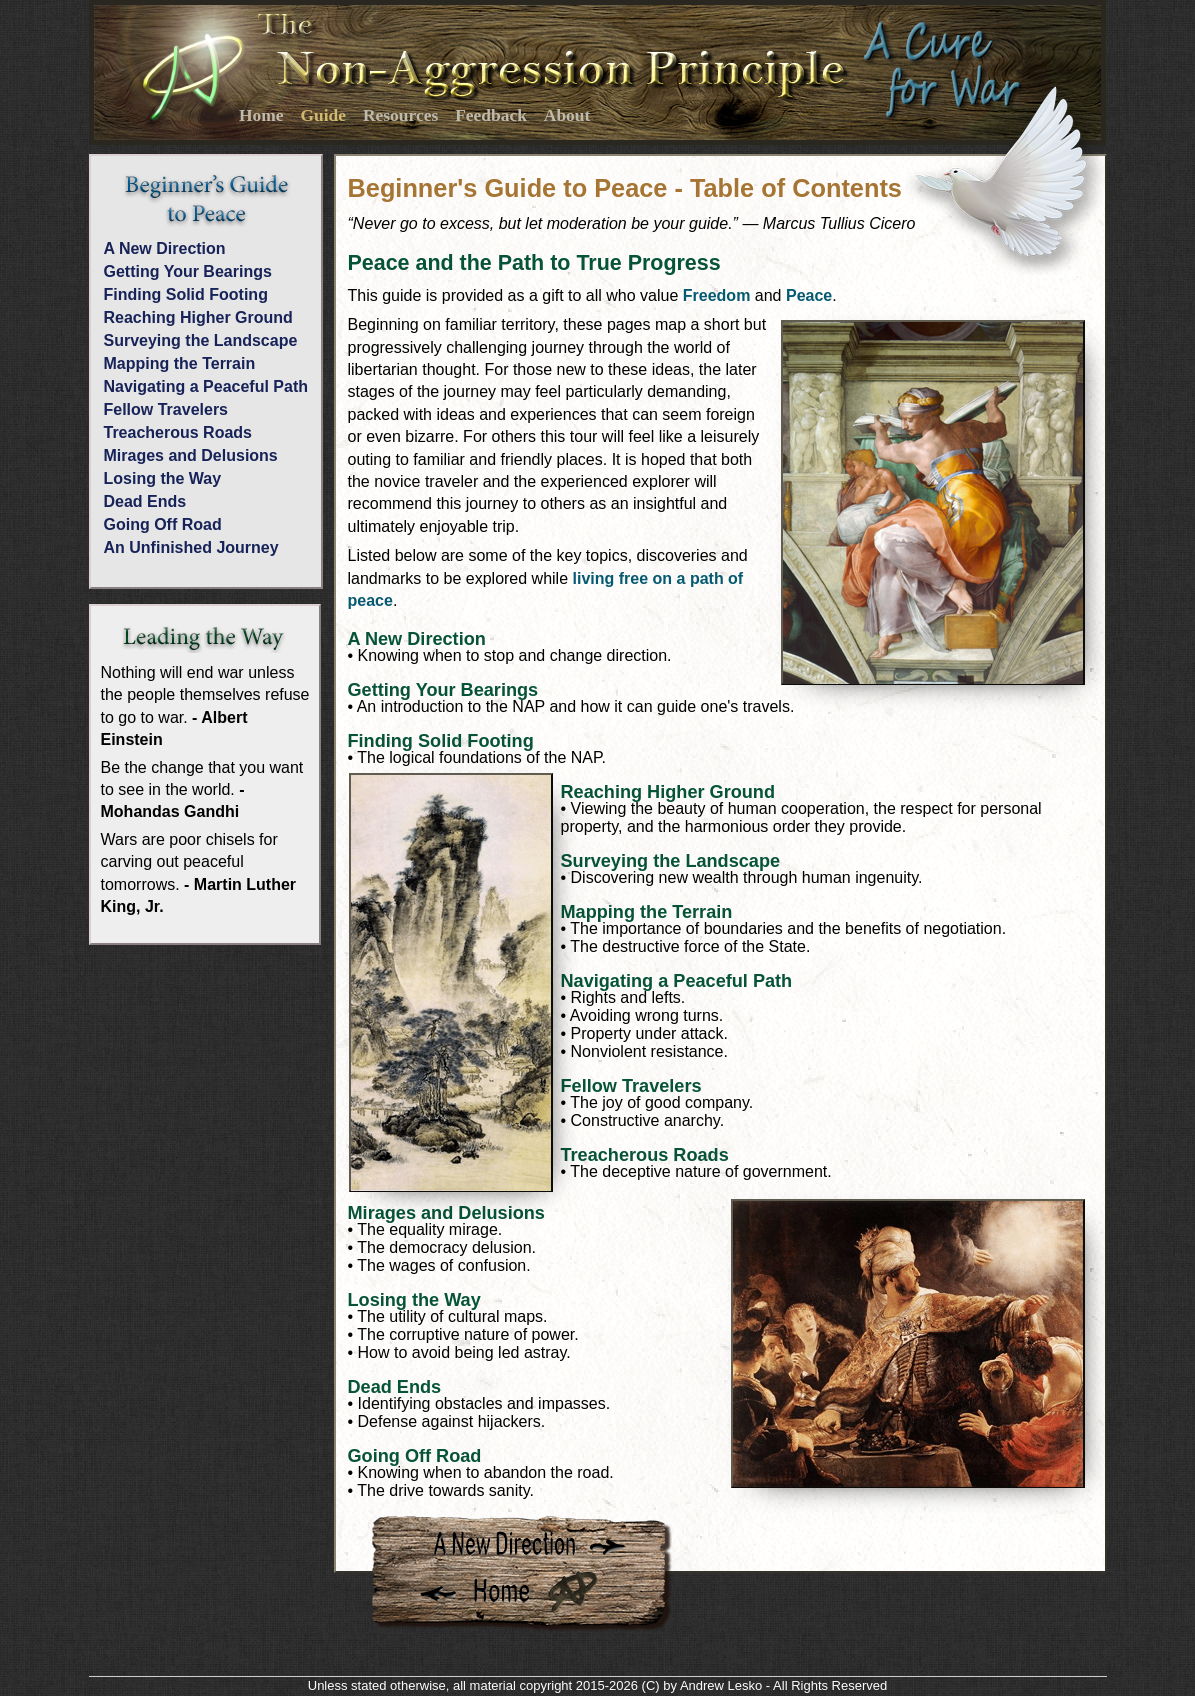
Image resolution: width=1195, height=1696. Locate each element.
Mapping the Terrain (180, 363)
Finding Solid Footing (186, 294)
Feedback (491, 115)
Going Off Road (163, 524)
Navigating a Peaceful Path (206, 386)
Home (261, 115)
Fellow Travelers (166, 409)
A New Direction (165, 248)
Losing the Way (163, 478)
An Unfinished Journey (191, 547)
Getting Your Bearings (188, 271)
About (567, 115)
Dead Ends (145, 501)
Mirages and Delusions (191, 455)
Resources (400, 115)
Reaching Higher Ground (198, 317)
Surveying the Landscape (201, 340)
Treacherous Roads (178, 432)
